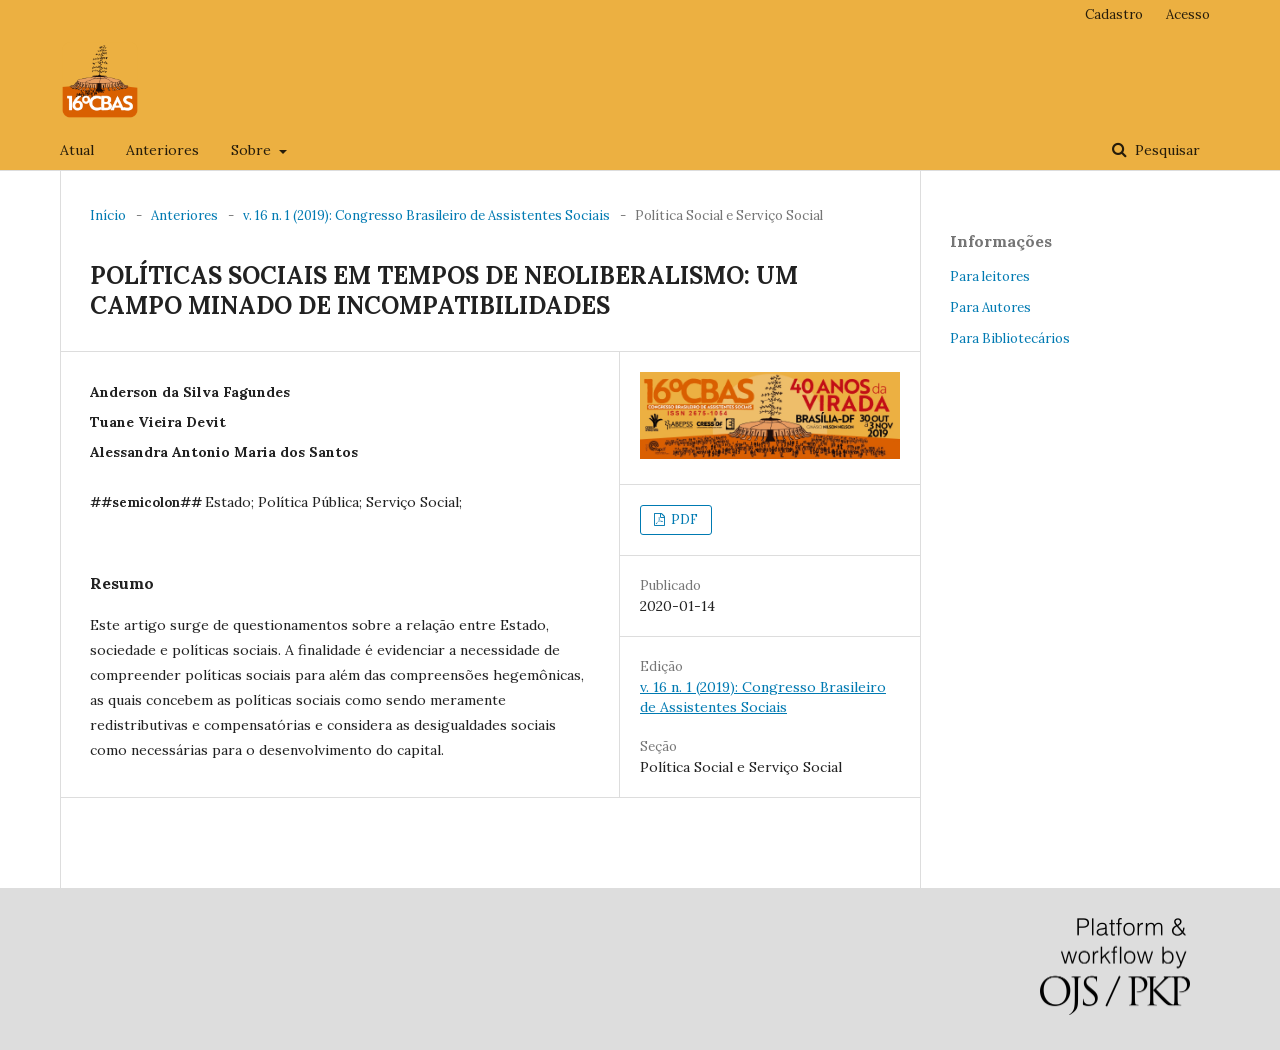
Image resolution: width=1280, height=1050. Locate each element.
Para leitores (990, 276)
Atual (77, 150)
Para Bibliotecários (1010, 338)
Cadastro (1114, 14)
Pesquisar (1165, 150)
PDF (683, 519)
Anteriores (162, 150)
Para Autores (990, 307)
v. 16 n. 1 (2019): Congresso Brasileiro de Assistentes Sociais (426, 215)
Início (108, 215)
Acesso (1188, 14)
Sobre (253, 150)
